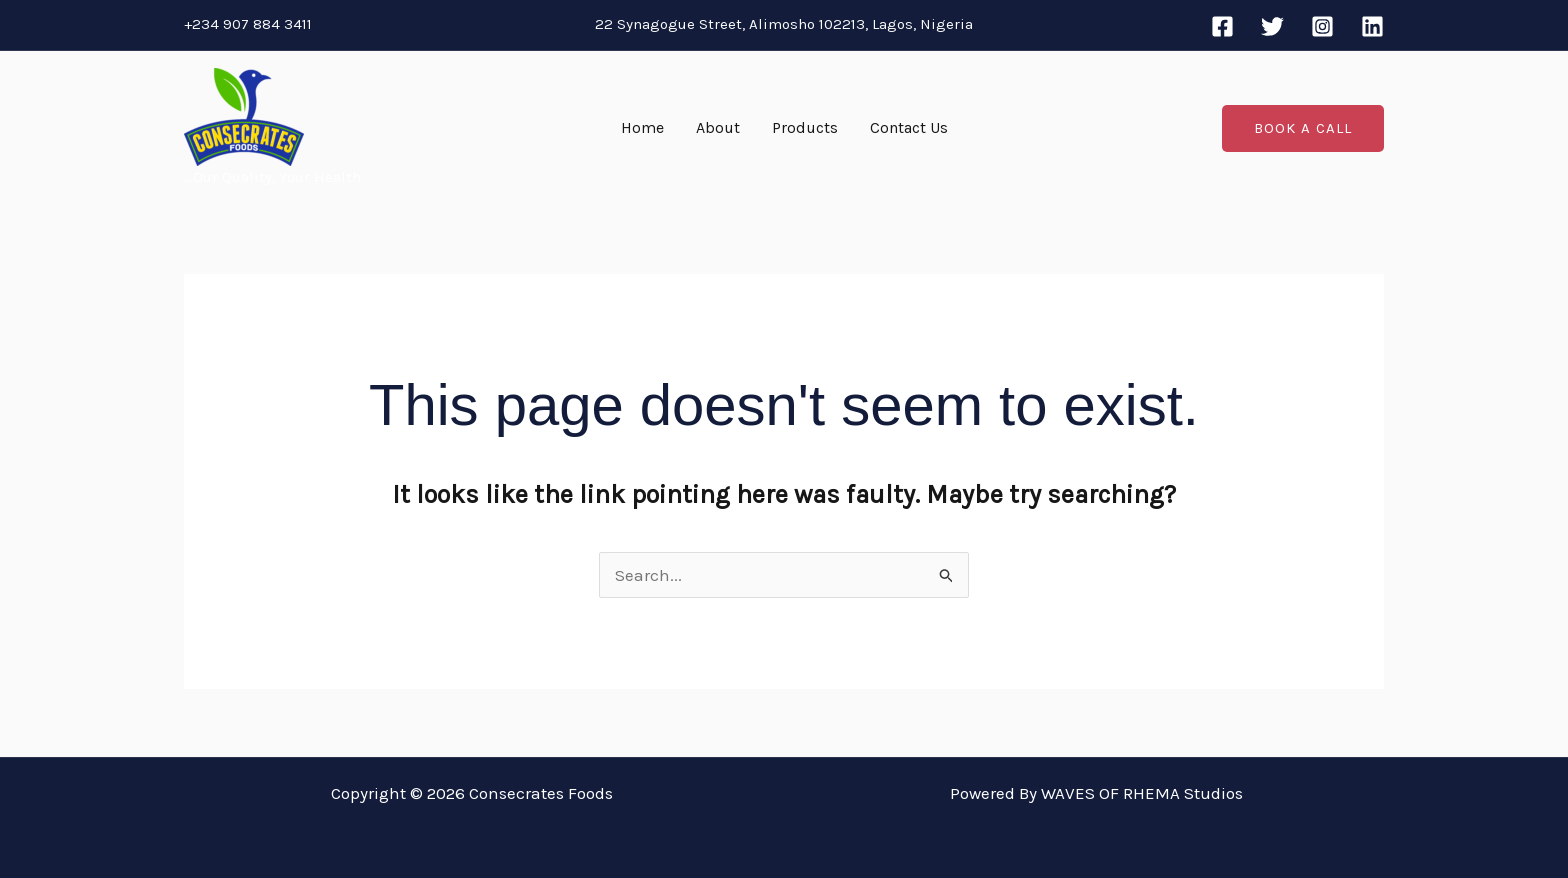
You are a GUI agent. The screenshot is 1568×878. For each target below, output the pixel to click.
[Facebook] (1222, 26)
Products (805, 127)
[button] (1303, 128)
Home (642, 127)
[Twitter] (1272, 26)
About (718, 127)
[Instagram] (1322, 26)
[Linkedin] (1372, 26)
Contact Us (909, 127)
